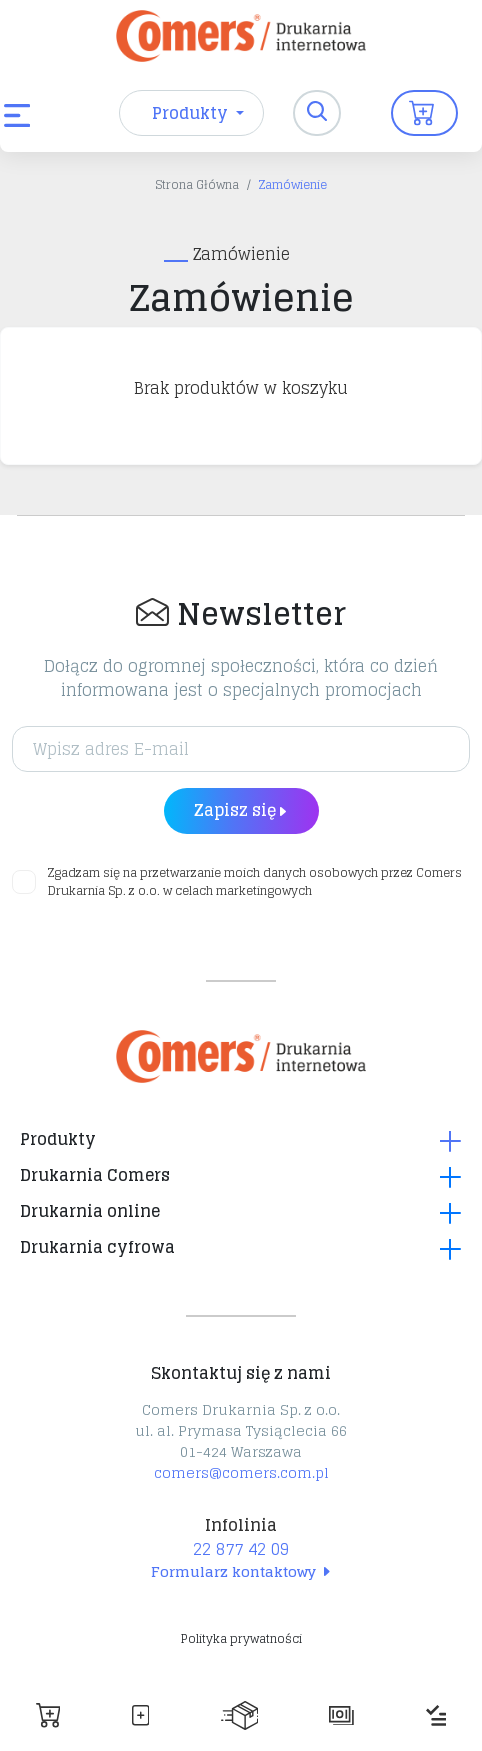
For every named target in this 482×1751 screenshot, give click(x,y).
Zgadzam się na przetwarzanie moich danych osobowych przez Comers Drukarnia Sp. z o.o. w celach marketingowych (255, 882)
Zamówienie (293, 184)
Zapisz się (241, 810)
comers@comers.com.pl (241, 1472)
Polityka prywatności (241, 1638)
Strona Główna (197, 184)
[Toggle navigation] (317, 113)
